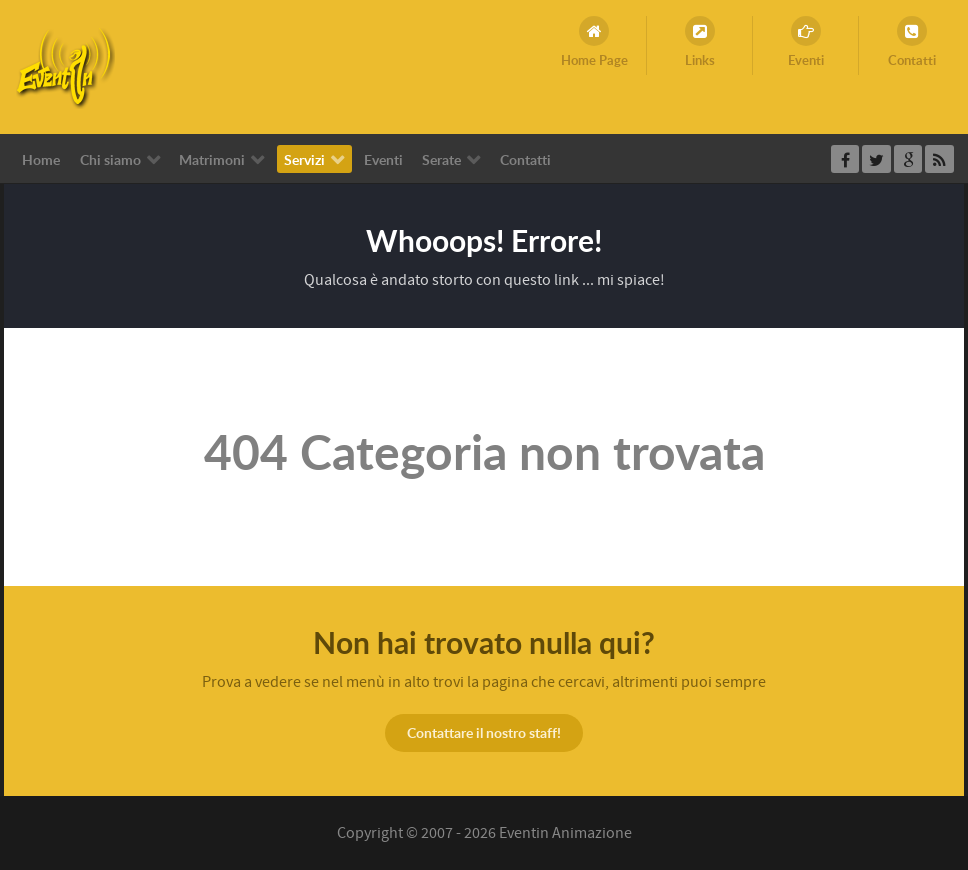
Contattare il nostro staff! (484, 732)
